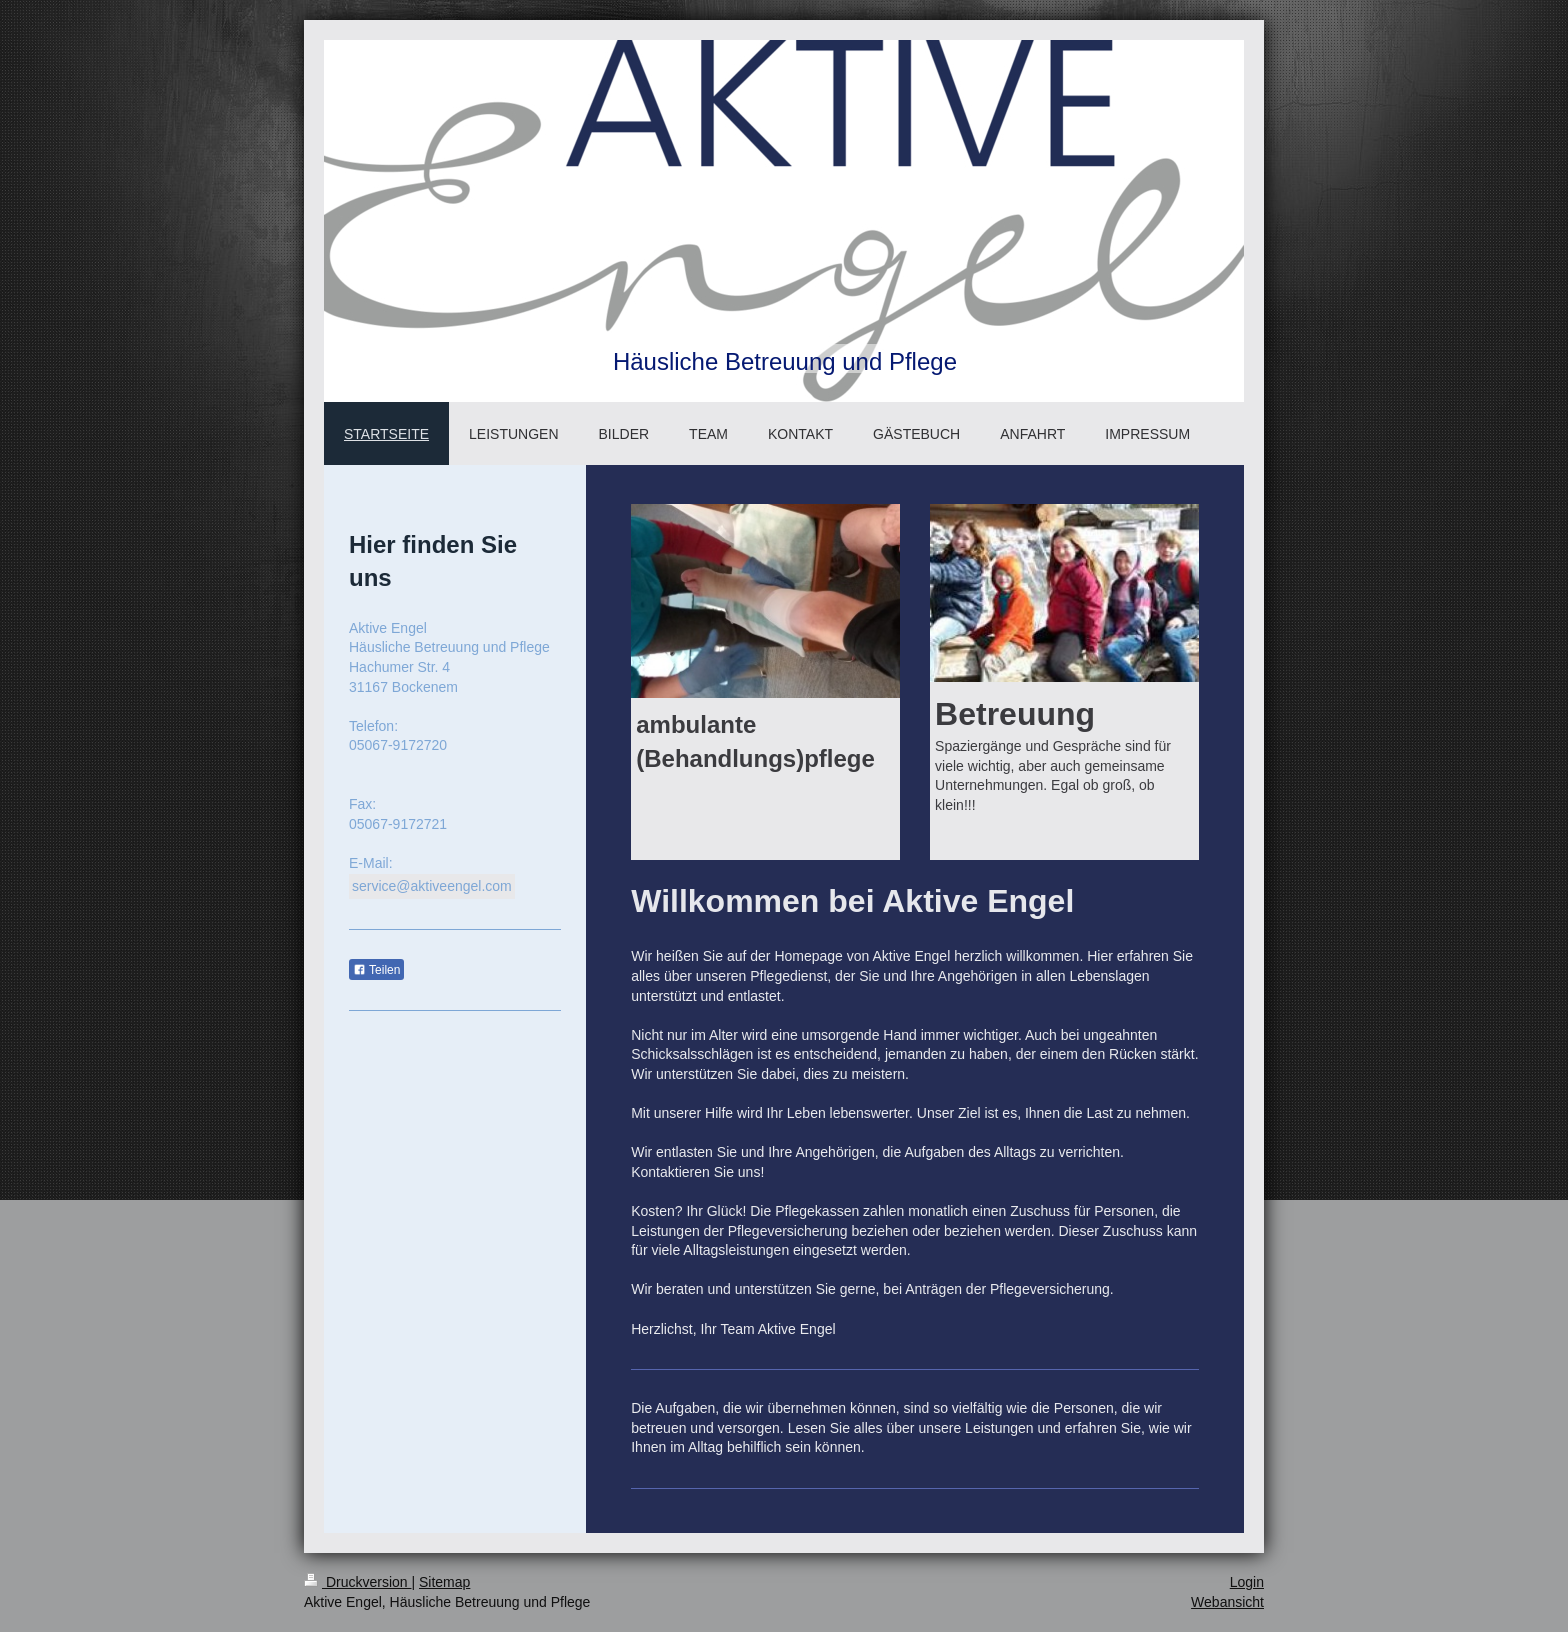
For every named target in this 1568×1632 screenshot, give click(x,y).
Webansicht (1227, 1602)
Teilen (376, 970)
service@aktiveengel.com (432, 886)
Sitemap (444, 1582)
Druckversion (357, 1582)
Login (1247, 1582)
